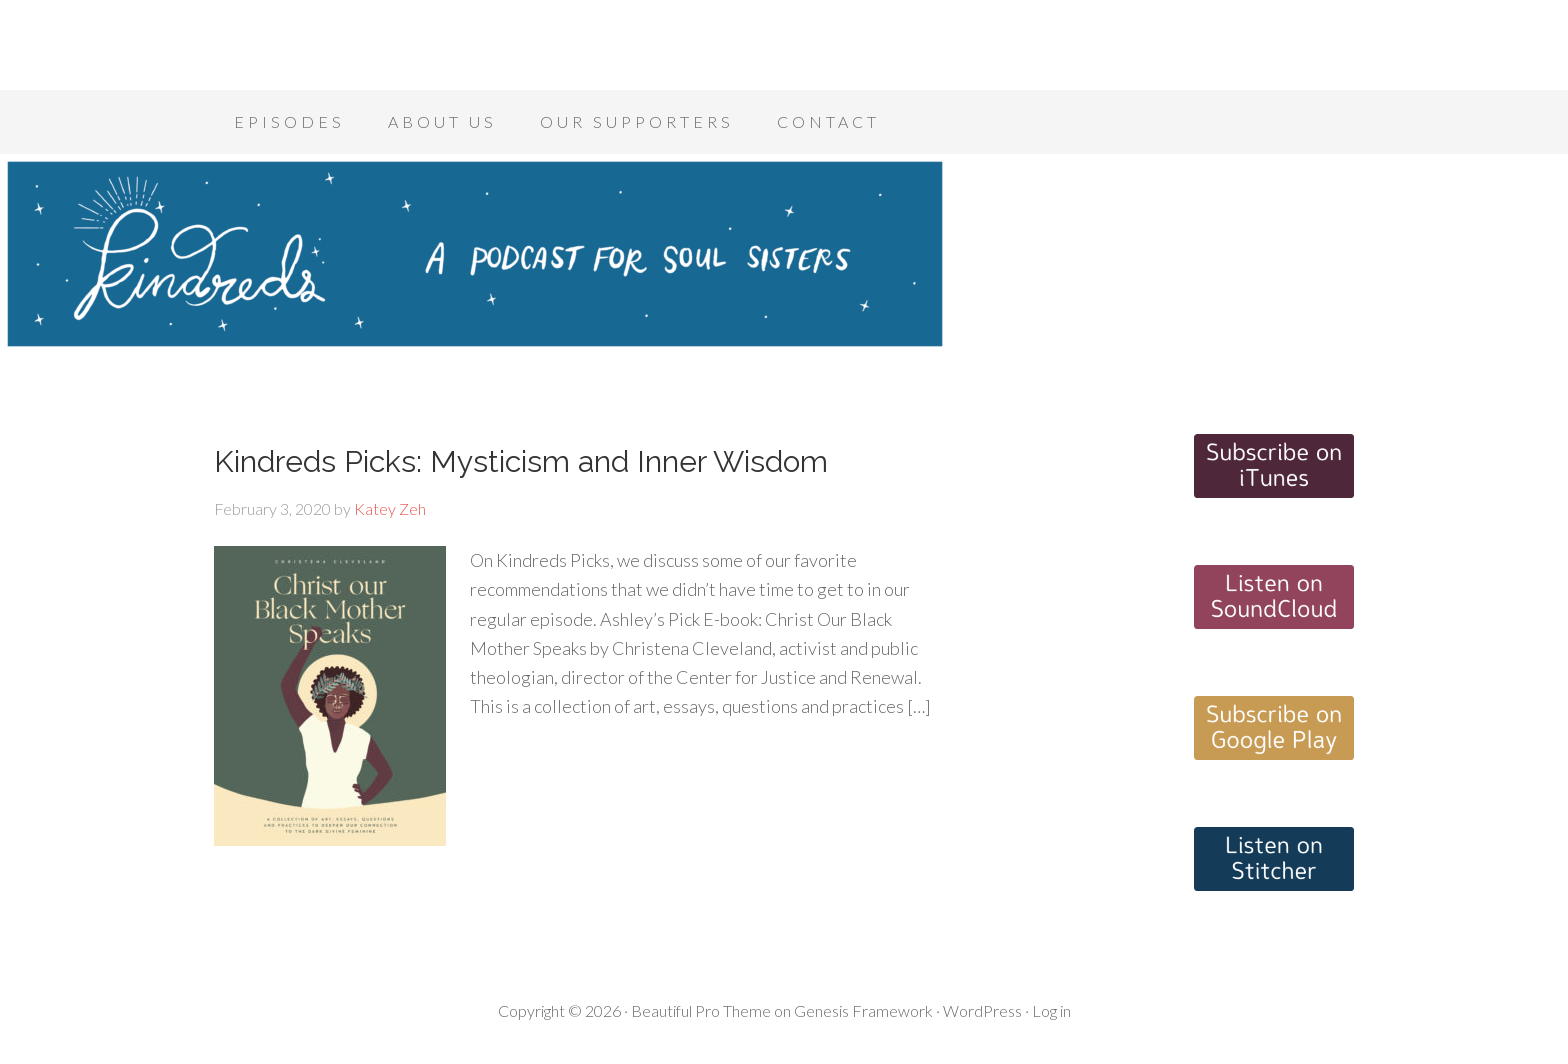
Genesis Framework (863, 1010)
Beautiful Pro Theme (701, 1010)
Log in (1051, 1010)
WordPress (982, 1010)
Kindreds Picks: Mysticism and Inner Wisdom (521, 461)
